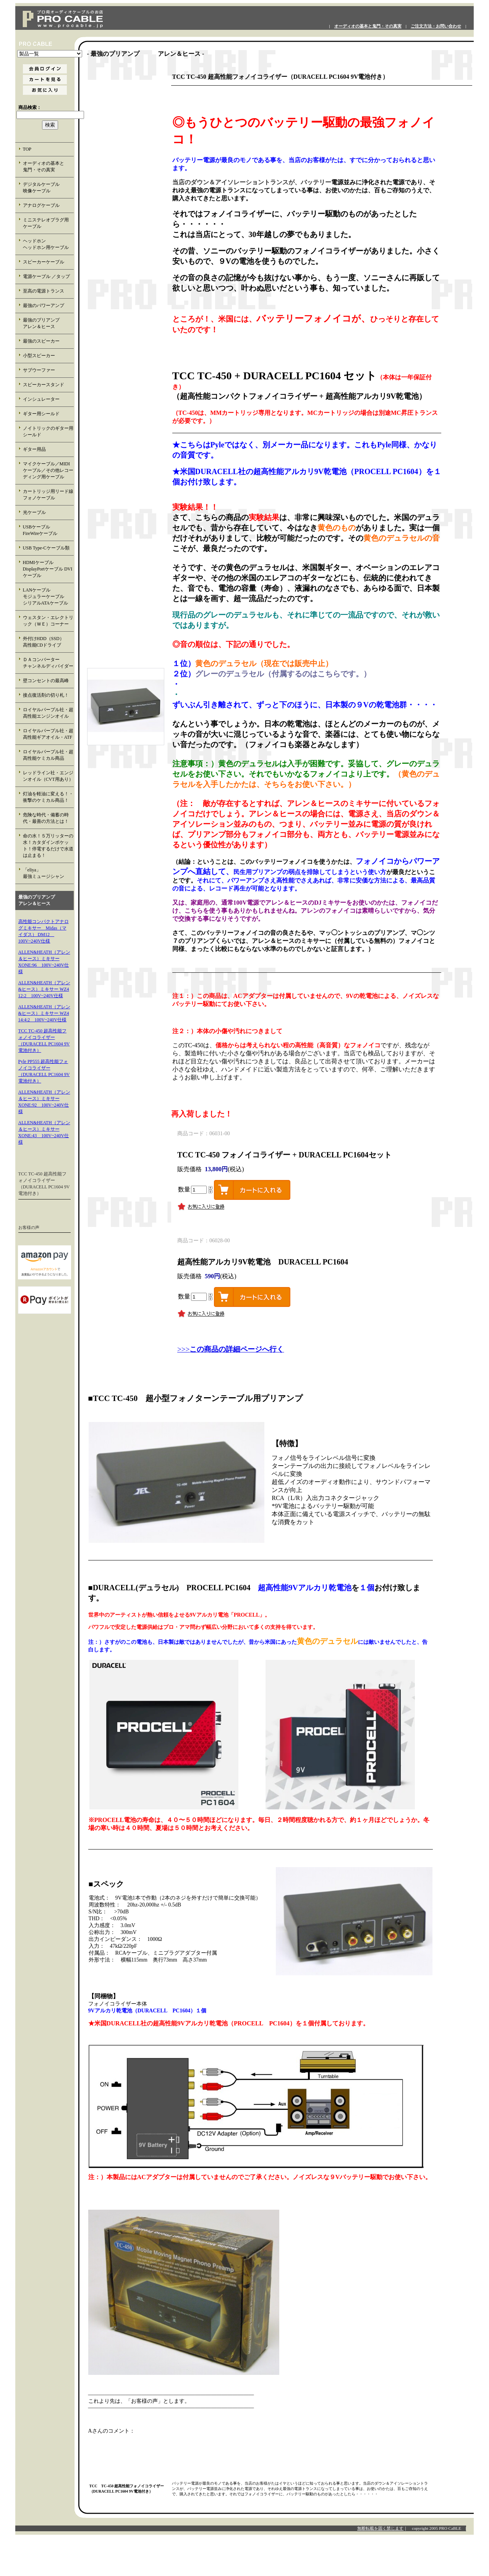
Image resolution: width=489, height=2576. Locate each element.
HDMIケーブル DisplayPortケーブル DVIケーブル (48, 569)
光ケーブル (34, 512)
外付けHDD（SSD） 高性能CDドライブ (48, 642)
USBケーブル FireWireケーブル (45, 530)
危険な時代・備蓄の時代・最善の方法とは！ (46, 818)
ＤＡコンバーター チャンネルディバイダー (48, 663)
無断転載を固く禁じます (380, 2528)
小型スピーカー (39, 355)
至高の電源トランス (43, 291)
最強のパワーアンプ (43, 305)
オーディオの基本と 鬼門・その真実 (48, 166)
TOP (27, 149)
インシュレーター (41, 399)
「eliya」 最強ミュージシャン (48, 873)
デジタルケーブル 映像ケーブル (48, 187)
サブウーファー (39, 370)
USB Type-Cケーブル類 (46, 548)
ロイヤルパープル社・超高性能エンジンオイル (48, 713)
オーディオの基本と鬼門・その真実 (368, 26)
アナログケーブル (41, 205)
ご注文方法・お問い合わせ (436, 26)
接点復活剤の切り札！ (46, 695)
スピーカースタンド (43, 384)
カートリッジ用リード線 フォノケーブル (48, 495)
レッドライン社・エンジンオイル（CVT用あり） (48, 776)
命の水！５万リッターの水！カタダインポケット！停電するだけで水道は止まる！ (48, 845)
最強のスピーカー (41, 341)
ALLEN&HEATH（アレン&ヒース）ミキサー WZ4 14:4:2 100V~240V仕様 (44, 1013)
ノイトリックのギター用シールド (48, 431)
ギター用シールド (41, 413)
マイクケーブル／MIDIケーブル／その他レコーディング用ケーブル (48, 470)
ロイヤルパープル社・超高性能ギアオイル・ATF (48, 734)
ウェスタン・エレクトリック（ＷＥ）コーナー (48, 621)
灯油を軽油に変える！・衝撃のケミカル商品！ (48, 797)
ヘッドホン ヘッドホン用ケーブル (48, 244)
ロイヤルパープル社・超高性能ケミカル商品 (48, 755)
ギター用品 (34, 449)
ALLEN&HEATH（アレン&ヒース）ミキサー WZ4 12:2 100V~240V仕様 (44, 989)
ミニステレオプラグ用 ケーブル (46, 223)
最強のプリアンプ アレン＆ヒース (48, 323)
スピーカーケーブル (43, 262)
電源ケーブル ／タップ (46, 276)
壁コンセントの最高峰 (46, 680)
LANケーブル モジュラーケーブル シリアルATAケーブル (48, 596)
